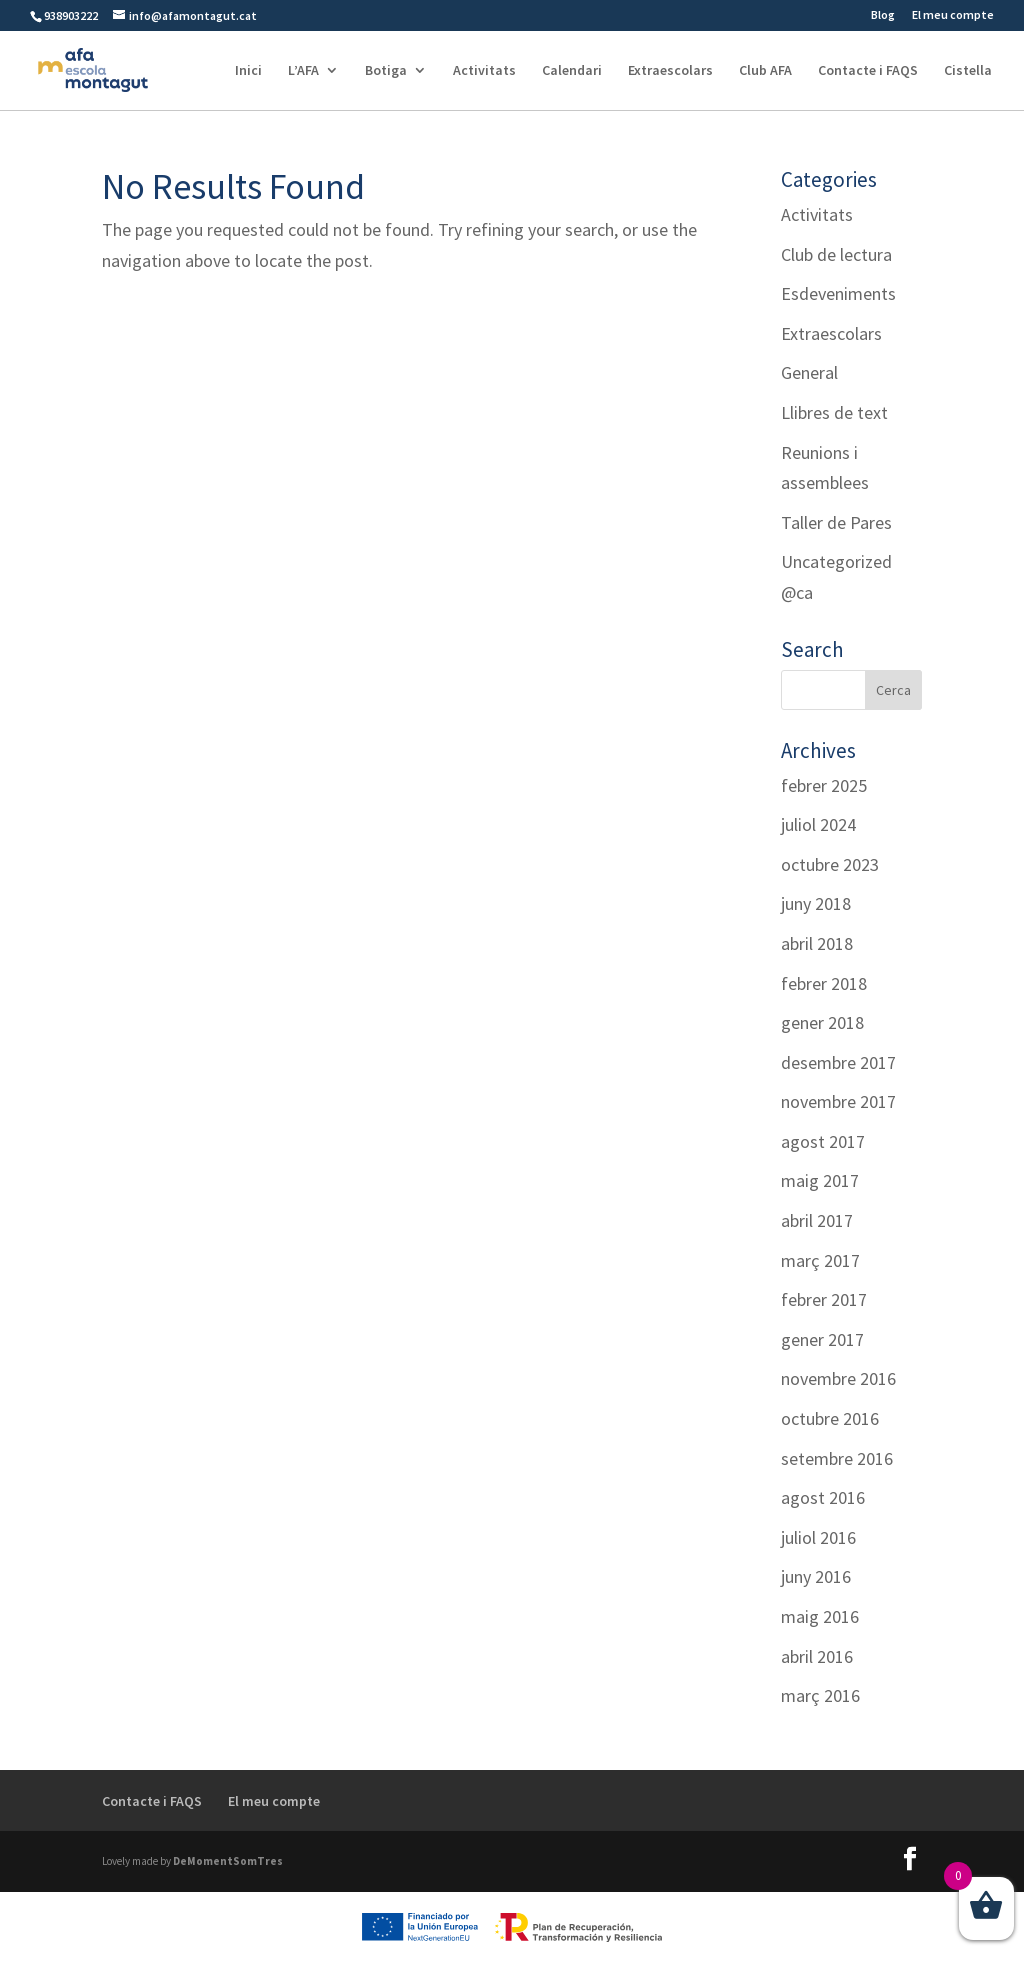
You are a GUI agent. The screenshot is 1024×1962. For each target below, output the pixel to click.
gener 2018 (822, 1022)
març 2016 (820, 1695)
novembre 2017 (838, 1101)
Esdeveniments (838, 293)
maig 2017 (820, 1180)
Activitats (484, 71)
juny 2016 (816, 1576)
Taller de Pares (836, 522)
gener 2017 (822, 1339)
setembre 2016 (837, 1458)
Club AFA (765, 71)
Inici (248, 71)
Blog (883, 15)
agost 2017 (823, 1141)
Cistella (968, 71)
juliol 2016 (818, 1537)
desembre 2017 (838, 1062)
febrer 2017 (824, 1299)
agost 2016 (823, 1497)
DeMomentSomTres (228, 1861)
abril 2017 (817, 1220)
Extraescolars (670, 71)
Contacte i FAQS (868, 71)
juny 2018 (816, 903)
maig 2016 (820, 1616)
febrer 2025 (824, 785)
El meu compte (953, 15)
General (809, 372)
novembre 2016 (838, 1378)
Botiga (386, 71)
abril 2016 (817, 1656)
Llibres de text (834, 412)
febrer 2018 (824, 983)
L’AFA (303, 71)
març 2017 (820, 1260)
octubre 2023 (830, 864)
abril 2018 (817, 943)
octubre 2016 (830, 1418)
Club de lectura (836, 254)
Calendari (572, 71)
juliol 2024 (818, 824)
